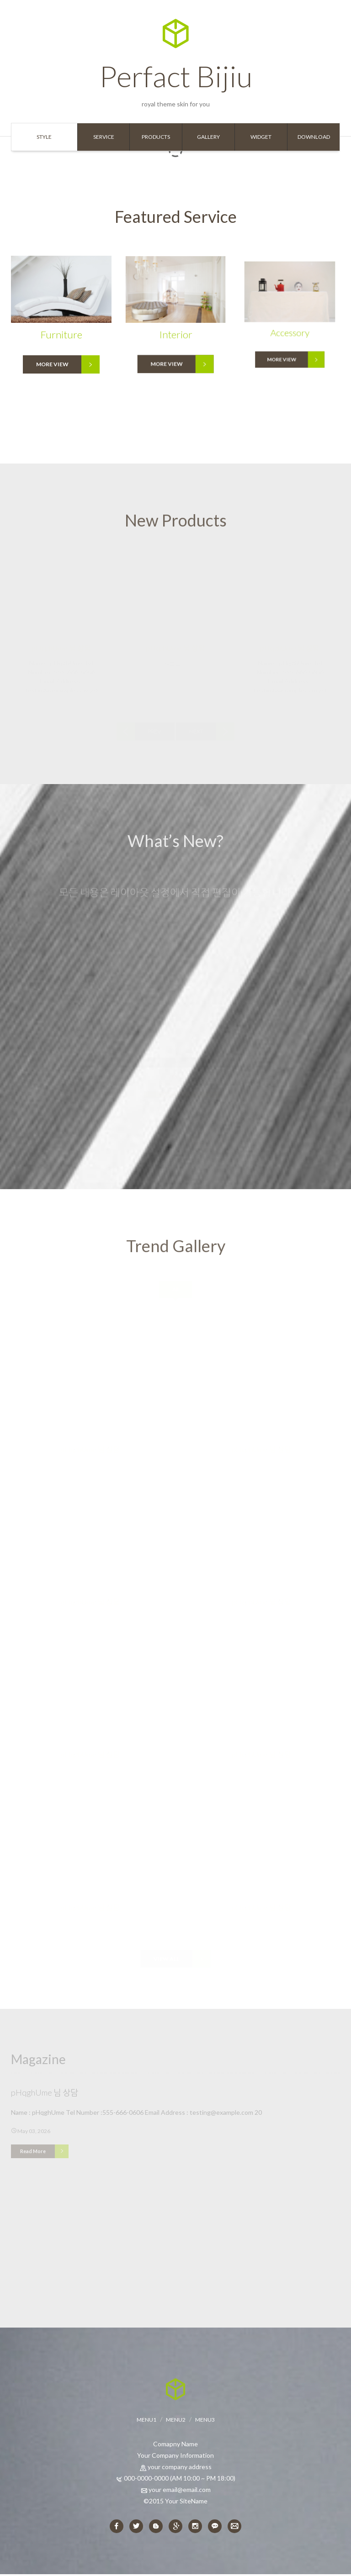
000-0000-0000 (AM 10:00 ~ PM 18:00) (179, 2479)
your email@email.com (180, 2491)
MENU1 (146, 2421)
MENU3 (205, 2421)
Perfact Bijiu (175, 56)
